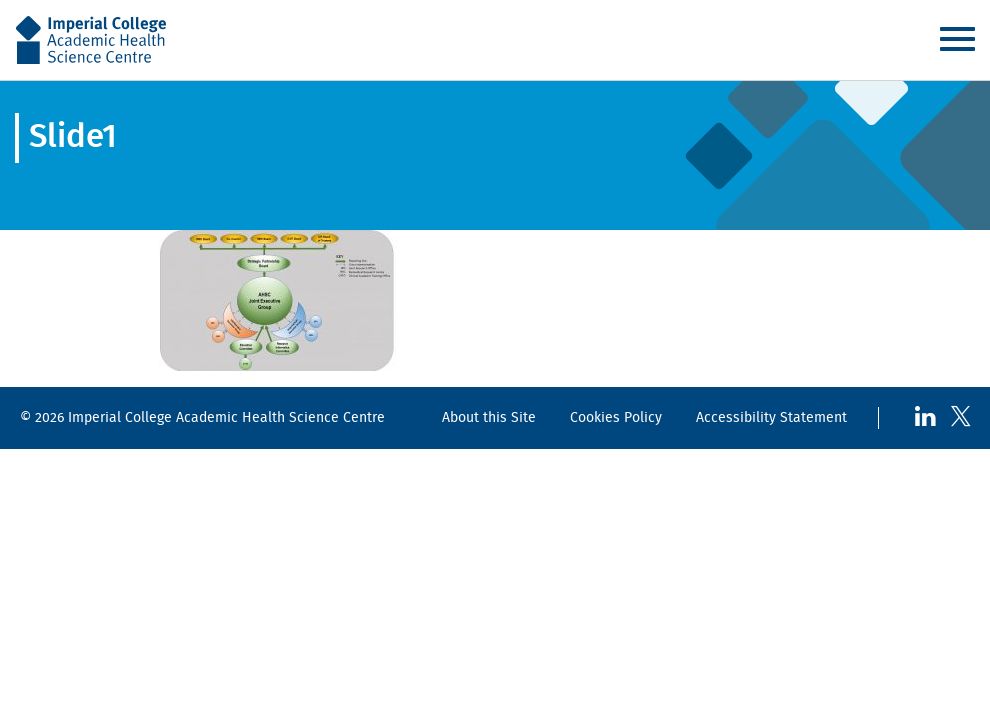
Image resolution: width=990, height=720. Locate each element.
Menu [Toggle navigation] (957, 39)
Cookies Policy (616, 417)
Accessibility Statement (771, 417)
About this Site (489, 417)
